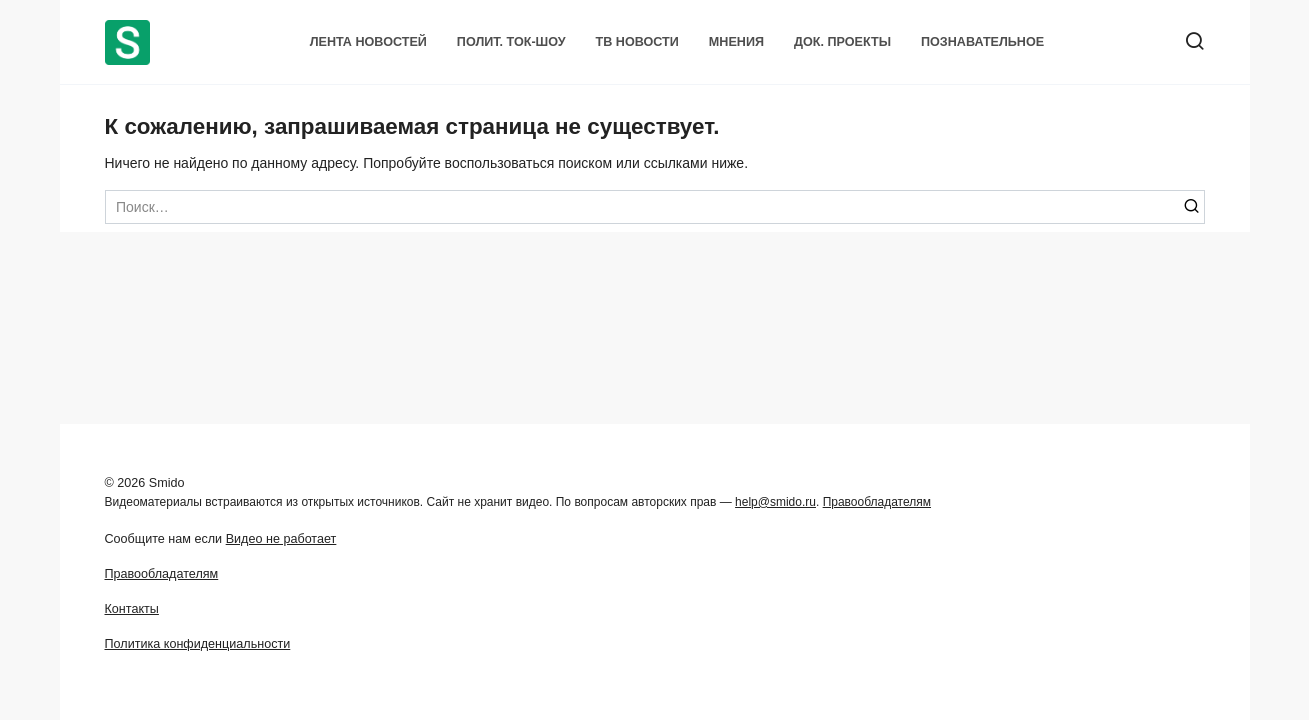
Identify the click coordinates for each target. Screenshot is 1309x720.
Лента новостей (368, 42)
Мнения (736, 42)
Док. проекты (842, 42)
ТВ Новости (637, 42)
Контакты (132, 609)
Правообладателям (877, 502)
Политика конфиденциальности (198, 644)
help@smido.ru (775, 502)
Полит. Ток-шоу (511, 42)
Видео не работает (281, 539)
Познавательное (982, 42)
